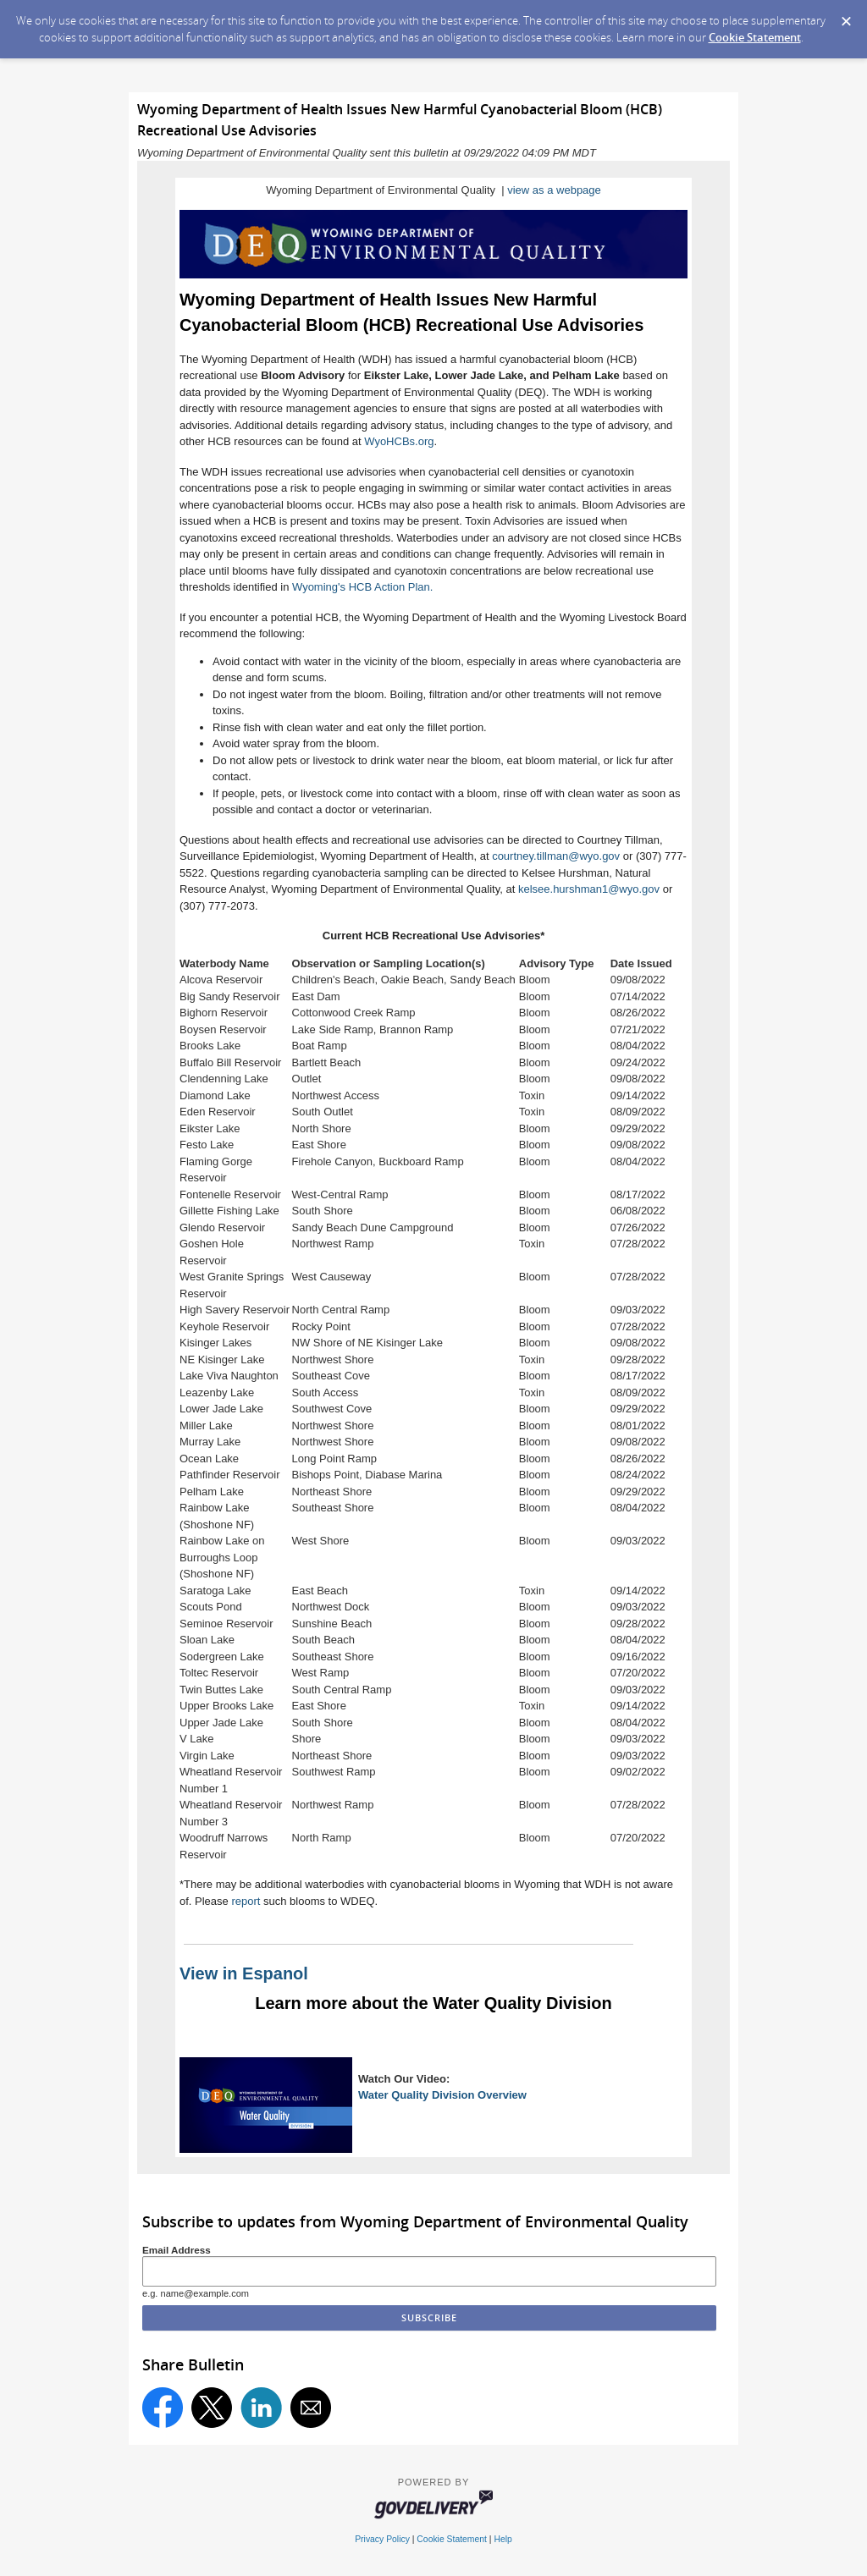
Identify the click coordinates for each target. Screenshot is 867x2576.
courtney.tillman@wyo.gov (556, 856)
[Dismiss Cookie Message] (846, 16)
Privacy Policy (382, 2539)
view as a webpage (554, 190)
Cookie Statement (755, 37)
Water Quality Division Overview (442, 2095)
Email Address (176, 2249)
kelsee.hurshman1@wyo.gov (589, 889)
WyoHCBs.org (399, 441)
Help (502, 2539)
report (245, 1901)
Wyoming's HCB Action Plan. (362, 587)
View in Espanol (243, 1973)
